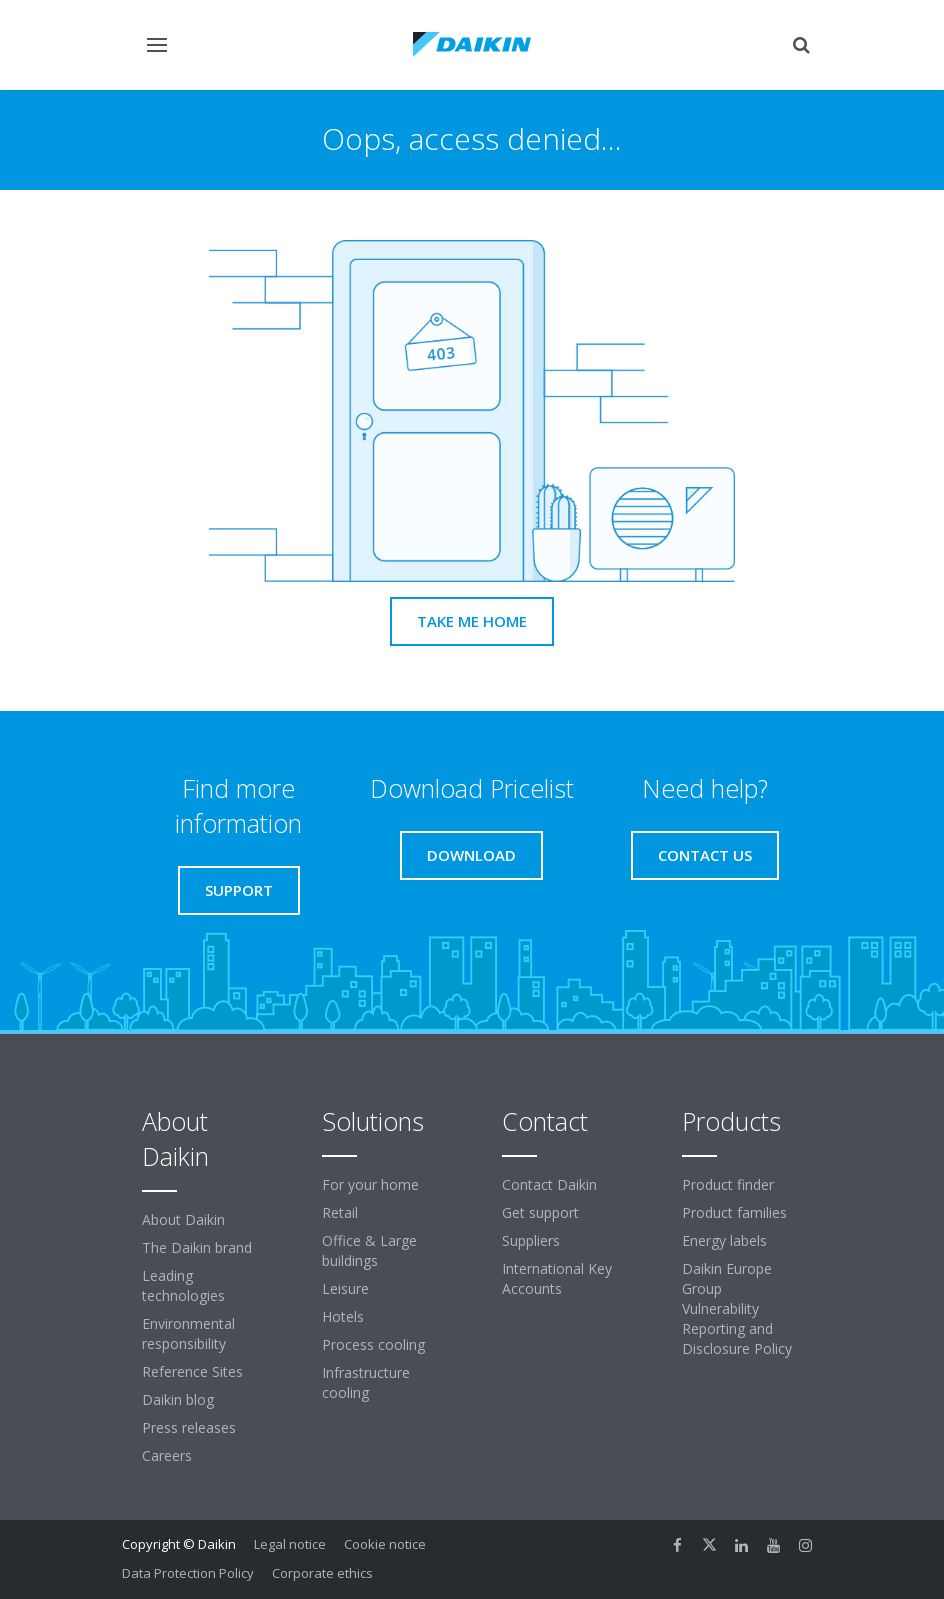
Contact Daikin (549, 1184)
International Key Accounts (557, 1278)
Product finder (728, 1184)
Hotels (343, 1316)
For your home (370, 1184)
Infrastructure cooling (366, 1382)
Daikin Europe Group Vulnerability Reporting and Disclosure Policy (737, 1308)
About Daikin (183, 1219)
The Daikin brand (197, 1247)
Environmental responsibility (188, 1333)
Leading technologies (183, 1285)
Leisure (345, 1288)
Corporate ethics (322, 1573)
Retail (340, 1212)
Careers (167, 1455)
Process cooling (373, 1344)
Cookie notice (385, 1544)
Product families (734, 1212)
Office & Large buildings (369, 1250)
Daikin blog (178, 1399)
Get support (540, 1212)
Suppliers (531, 1240)
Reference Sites (192, 1371)
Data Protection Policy (188, 1573)
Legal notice (290, 1544)
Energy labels (724, 1240)
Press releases (189, 1427)
